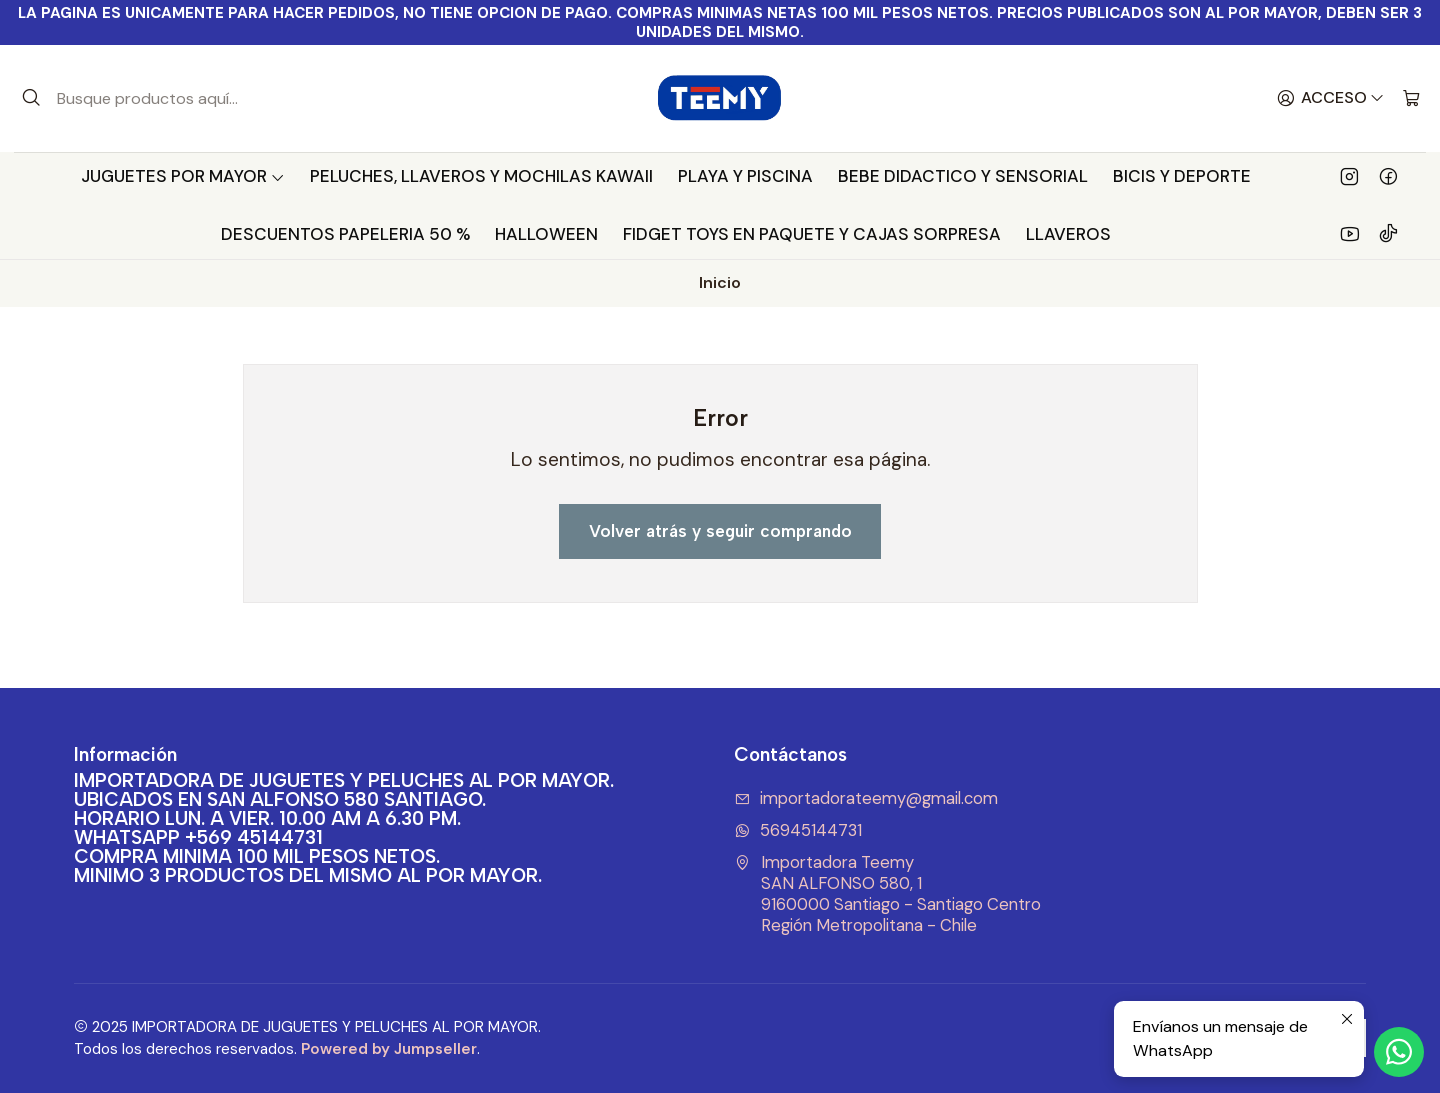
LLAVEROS (1068, 234)
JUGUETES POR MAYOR (183, 176)
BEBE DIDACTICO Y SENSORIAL (963, 176)
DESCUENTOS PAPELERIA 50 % (345, 234)
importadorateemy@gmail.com (866, 798)
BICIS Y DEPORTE (1182, 176)
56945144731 (798, 830)
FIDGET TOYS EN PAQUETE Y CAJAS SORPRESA (812, 234)
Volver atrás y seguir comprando (720, 531)
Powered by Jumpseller (389, 1049)
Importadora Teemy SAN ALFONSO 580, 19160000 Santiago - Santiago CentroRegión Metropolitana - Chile (887, 893)
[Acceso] (1330, 99)
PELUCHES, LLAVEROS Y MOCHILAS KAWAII (481, 176)
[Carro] (1411, 99)
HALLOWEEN (546, 234)
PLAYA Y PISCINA (745, 176)
